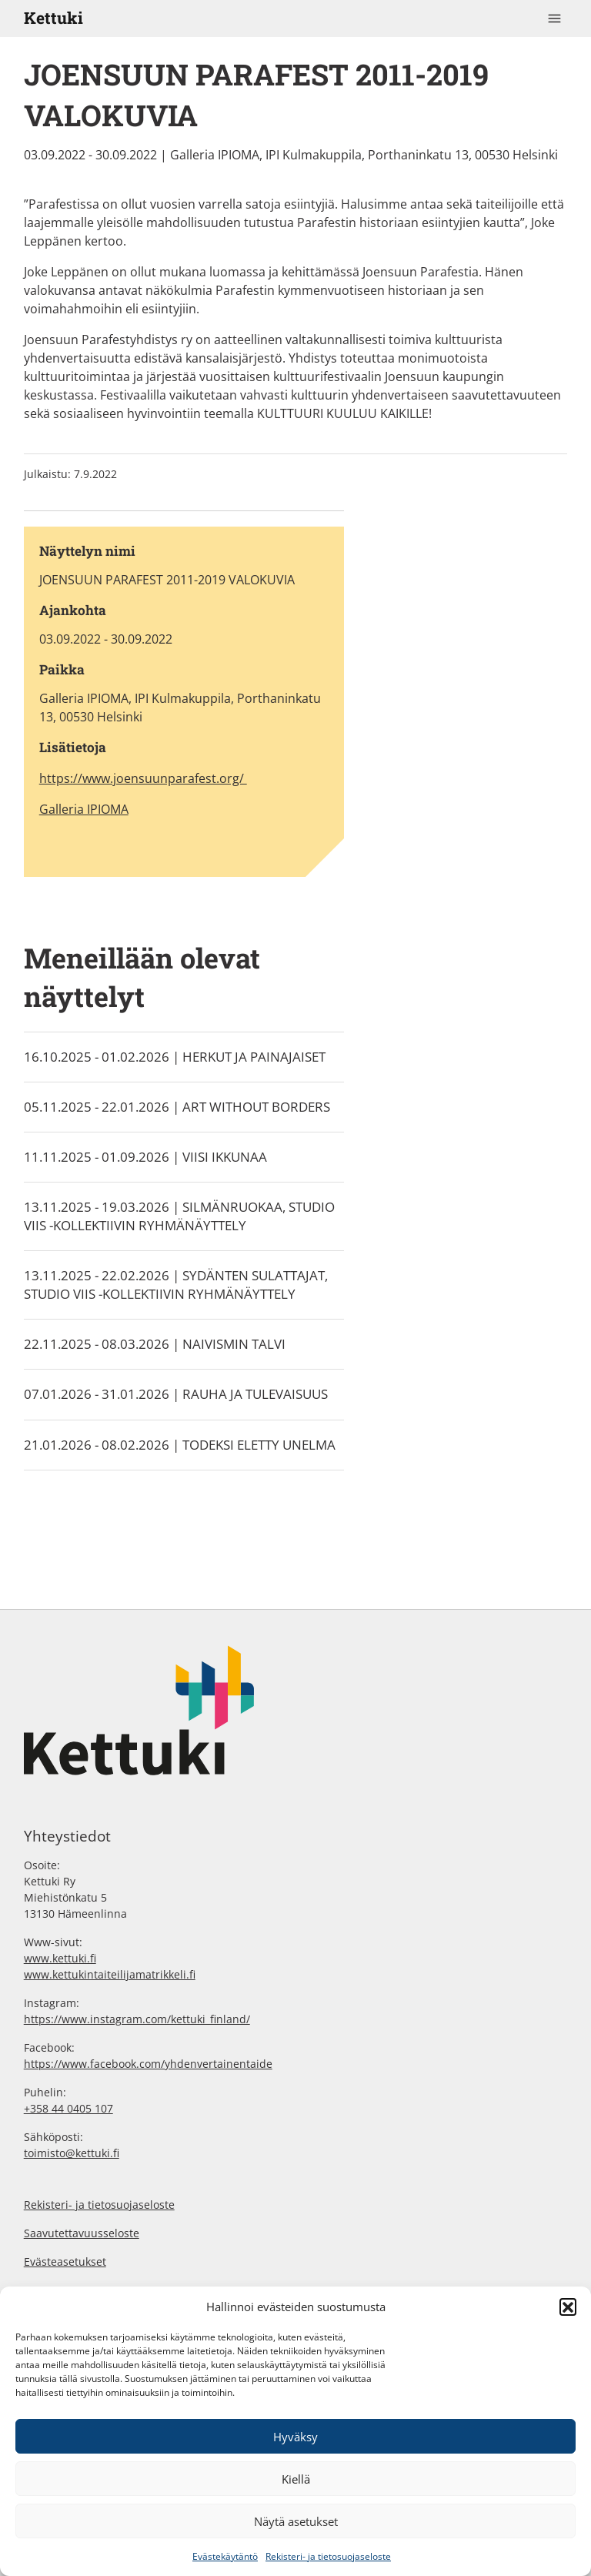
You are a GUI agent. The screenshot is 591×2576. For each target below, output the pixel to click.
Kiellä (296, 2479)
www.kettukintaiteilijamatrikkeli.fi (109, 1974)
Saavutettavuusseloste (81, 2233)
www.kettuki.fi (60, 1958)
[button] (568, 2306)
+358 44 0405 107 (68, 2108)
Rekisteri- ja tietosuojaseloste (328, 2556)
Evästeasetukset (65, 2261)
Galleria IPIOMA (84, 809)
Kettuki (53, 17)
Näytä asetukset (296, 2521)
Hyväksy (295, 2436)
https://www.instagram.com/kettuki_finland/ (137, 2019)
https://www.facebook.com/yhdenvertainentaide (148, 2063)
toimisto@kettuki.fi (71, 2153)
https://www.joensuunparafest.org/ (143, 778)
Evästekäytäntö (225, 2556)
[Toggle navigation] (555, 18)
